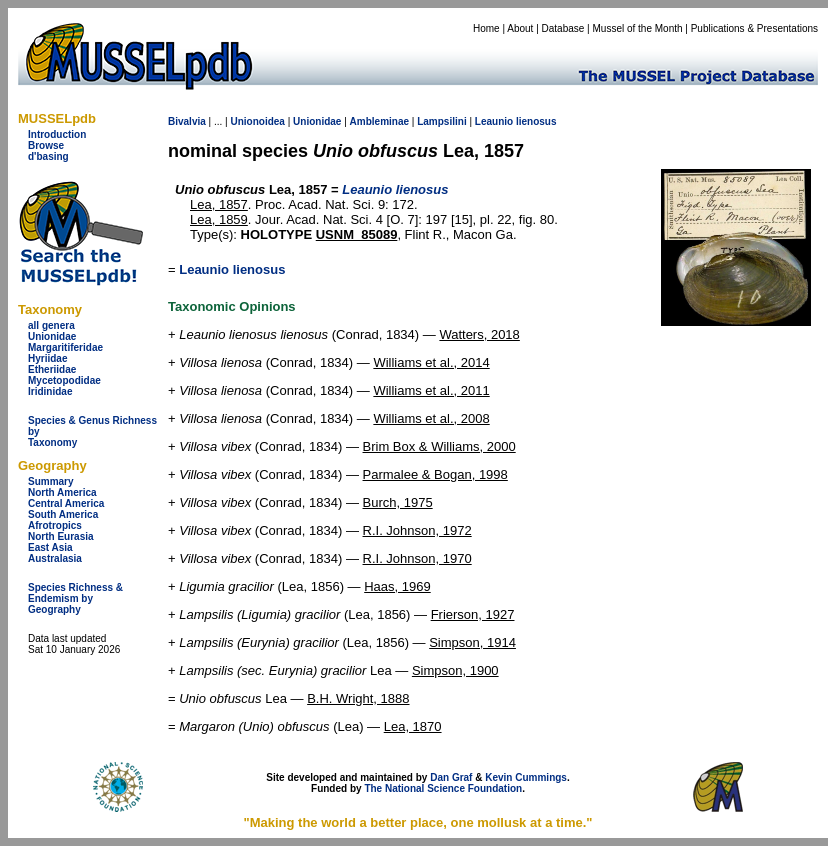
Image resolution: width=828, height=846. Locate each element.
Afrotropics (55, 525)
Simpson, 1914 (472, 642)
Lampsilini (441, 121)
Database (563, 28)
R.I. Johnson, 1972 (417, 530)
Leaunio (494, 121)
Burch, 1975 (398, 502)
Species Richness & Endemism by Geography (75, 598)
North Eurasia (61, 536)
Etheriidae (52, 369)
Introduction (57, 134)
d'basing (48, 156)
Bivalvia (187, 121)
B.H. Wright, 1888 (358, 698)
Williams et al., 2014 (431, 362)
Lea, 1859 (219, 219)
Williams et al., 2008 (431, 418)
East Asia (50, 547)
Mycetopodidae (64, 380)
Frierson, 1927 (473, 614)
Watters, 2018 (479, 334)
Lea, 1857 (219, 204)
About (520, 28)
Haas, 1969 (397, 586)
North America (62, 492)
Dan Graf (451, 777)
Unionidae (52, 336)
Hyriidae (47, 358)
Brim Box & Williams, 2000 (439, 446)
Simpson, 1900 (455, 670)
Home (486, 28)
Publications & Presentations (754, 28)
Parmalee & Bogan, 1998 (435, 474)
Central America (66, 503)
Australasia (55, 558)
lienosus (536, 121)
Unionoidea (257, 121)
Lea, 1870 (413, 726)
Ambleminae (379, 121)
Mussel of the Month (638, 28)
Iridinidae (50, 391)
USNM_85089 (357, 234)
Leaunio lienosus (232, 269)
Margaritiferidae (65, 347)
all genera (51, 325)
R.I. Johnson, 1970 (417, 558)
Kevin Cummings (526, 777)
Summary (51, 481)
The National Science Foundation (443, 788)
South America (63, 514)
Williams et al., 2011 (431, 390)
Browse (46, 145)
